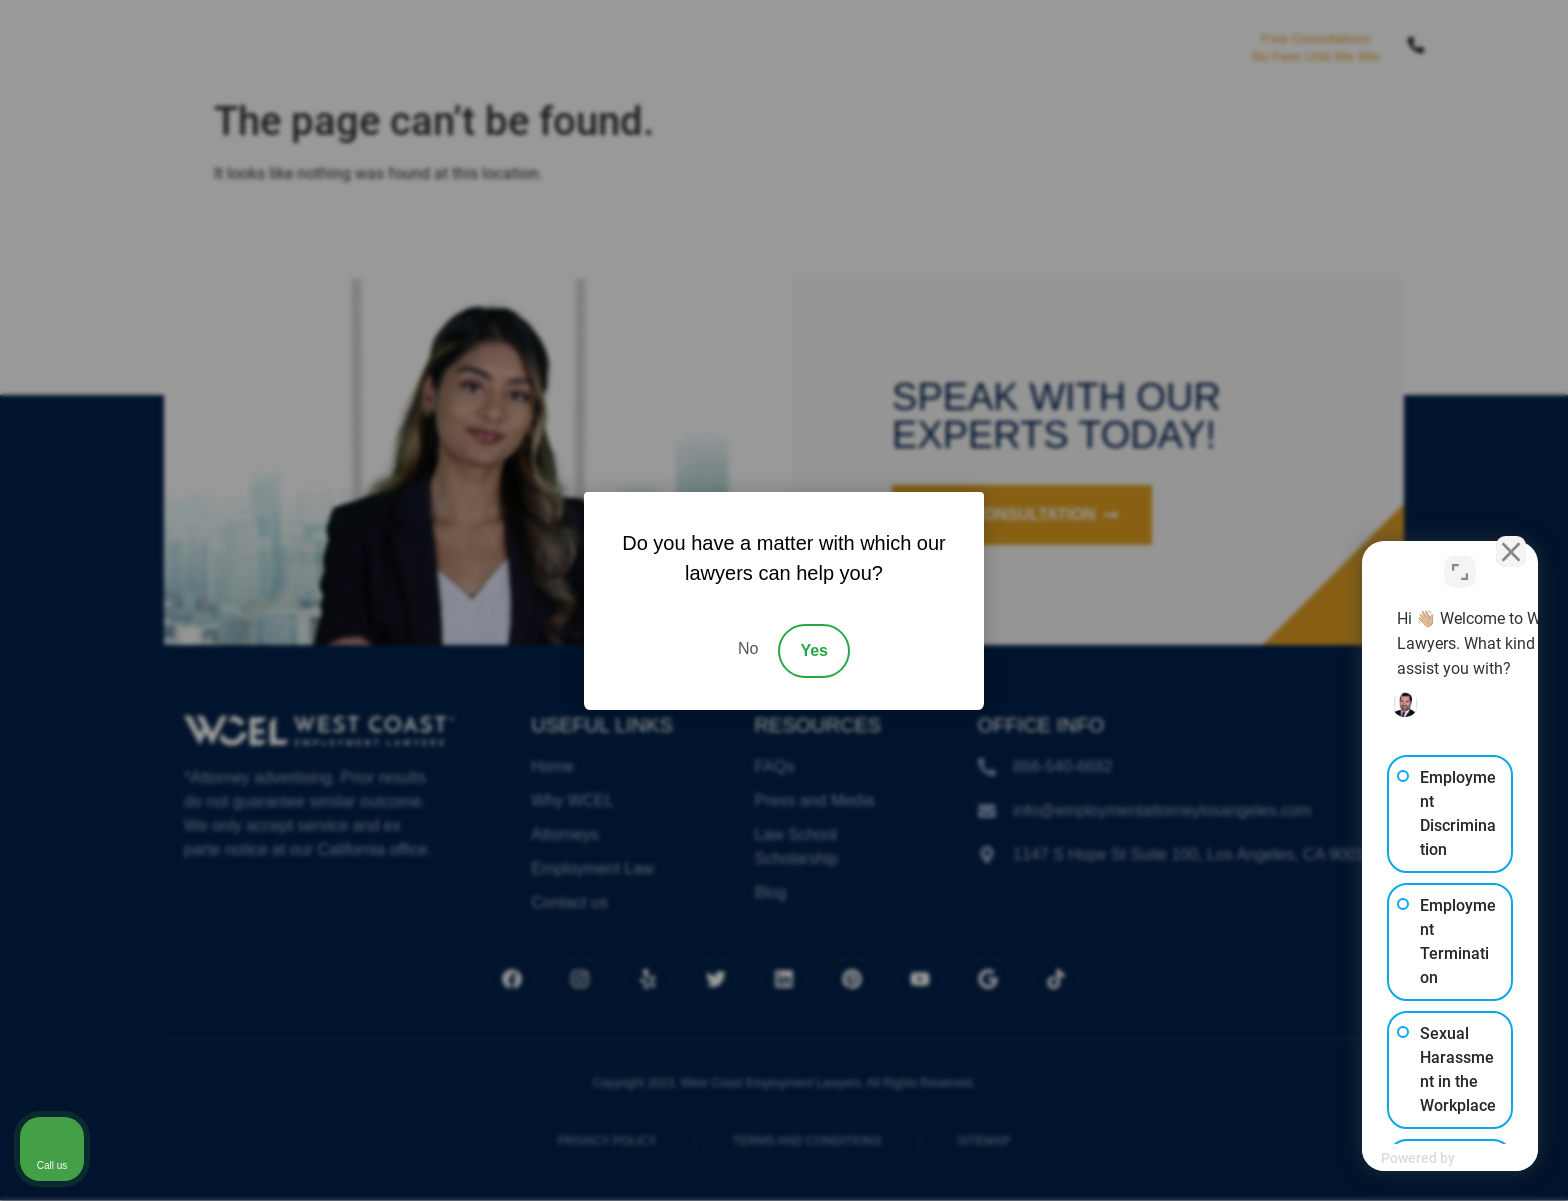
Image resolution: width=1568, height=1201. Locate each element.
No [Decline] (748, 648)
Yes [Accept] (814, 650)
